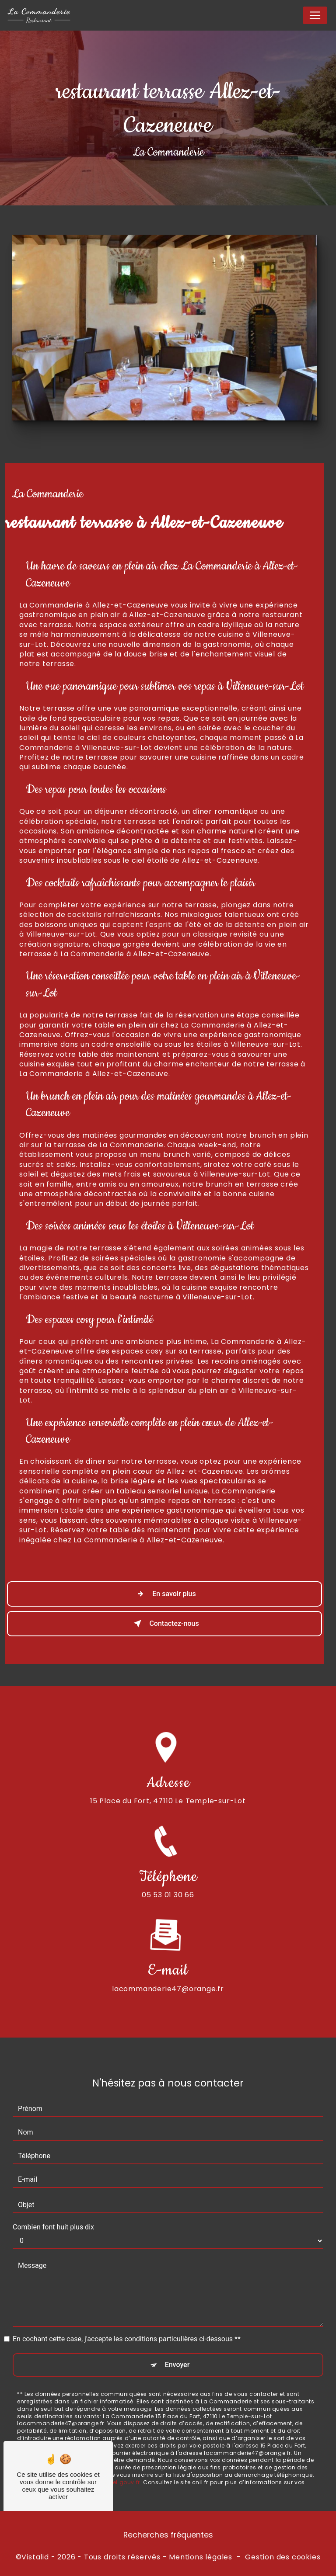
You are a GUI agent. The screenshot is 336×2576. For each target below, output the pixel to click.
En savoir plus (164, 1594)
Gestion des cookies (282, 2557)
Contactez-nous (164, 1623)
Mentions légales (200, 2557)
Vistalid (35, 2557)
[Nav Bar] (315, 15)
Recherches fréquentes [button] (168, 2535)
